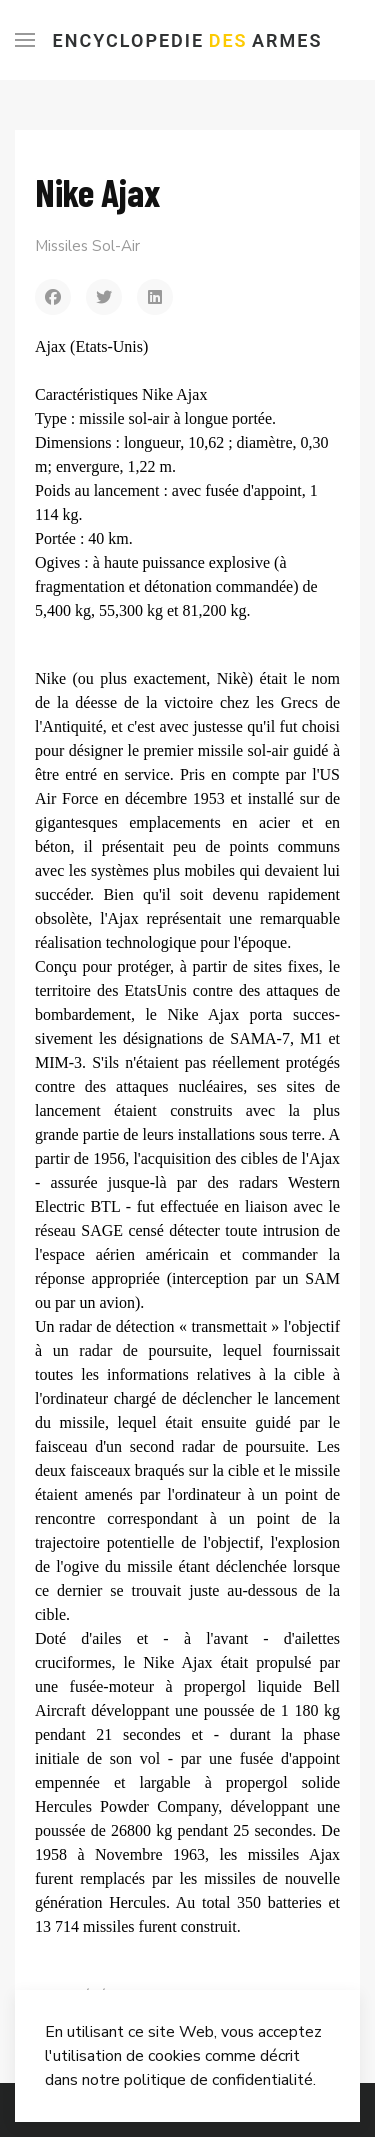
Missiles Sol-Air (87, 246)
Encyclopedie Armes (188, 40)
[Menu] (25, 40)
